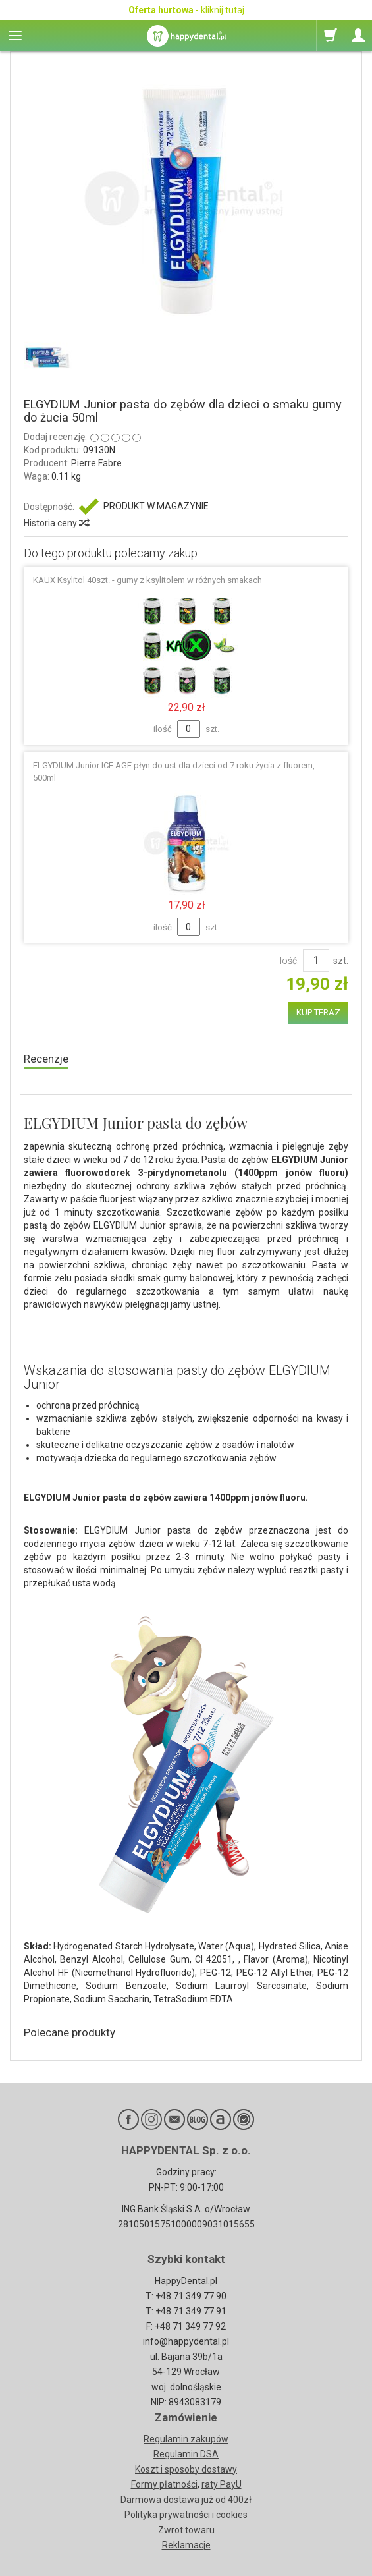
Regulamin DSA (186, 2454)
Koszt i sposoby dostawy (186, 2469)
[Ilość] (316, 960)
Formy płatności (164, 2484)
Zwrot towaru (186, 2530)
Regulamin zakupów (186, 2439)
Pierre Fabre (96, 463)
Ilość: (288, 960)
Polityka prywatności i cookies (186, 2514)
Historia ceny (56, 523)
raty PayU (221, 2484)
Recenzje (46, 1058)
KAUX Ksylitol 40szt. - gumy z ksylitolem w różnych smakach (147, 580)
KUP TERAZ (318, 1012)
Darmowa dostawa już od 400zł (186, 2499)
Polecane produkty (69, 2032)
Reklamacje (186, 2545)
